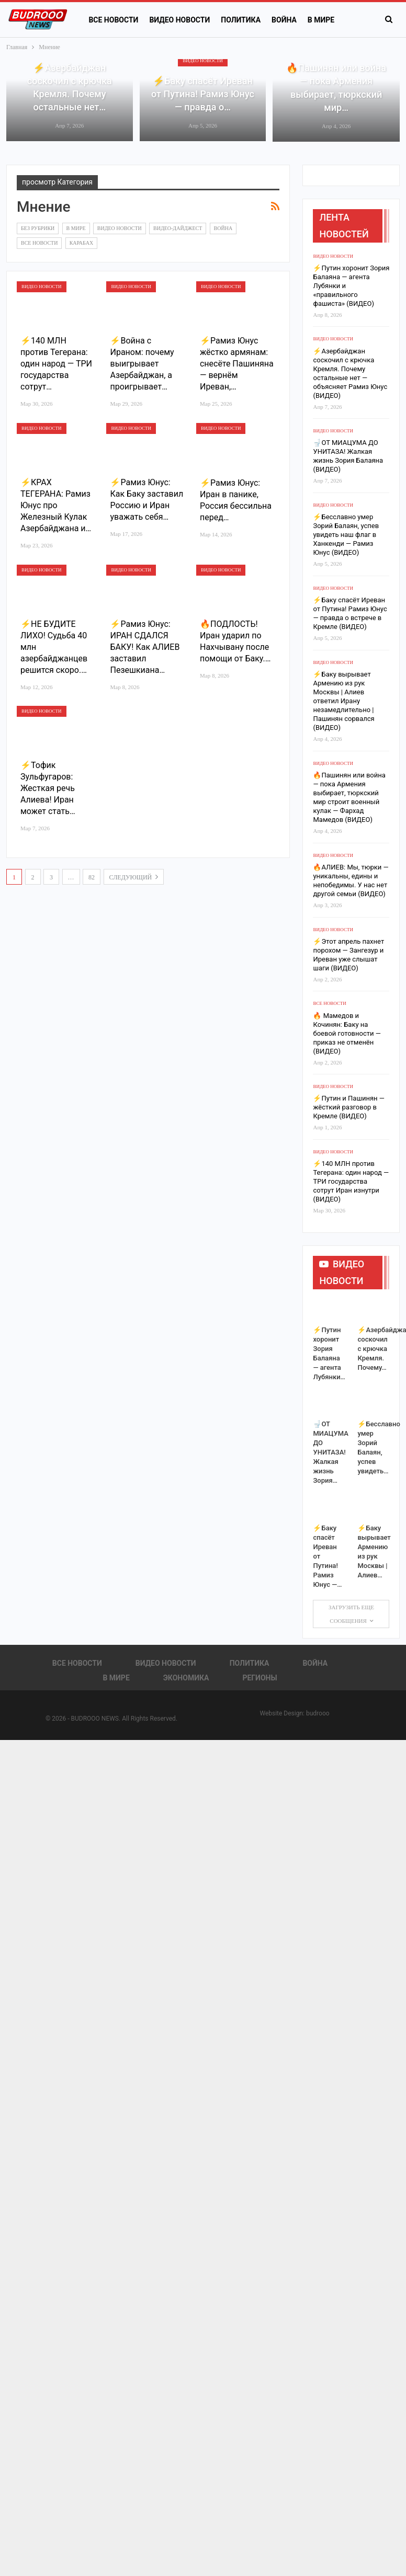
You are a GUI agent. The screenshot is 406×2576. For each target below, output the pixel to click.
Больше (323, 20)
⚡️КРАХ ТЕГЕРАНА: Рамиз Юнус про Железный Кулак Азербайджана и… (55, 505)
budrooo (318, 1713)
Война (284, 20)
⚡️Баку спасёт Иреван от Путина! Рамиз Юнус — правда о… (202, 93)
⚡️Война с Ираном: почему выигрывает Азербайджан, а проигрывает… (142, 364)
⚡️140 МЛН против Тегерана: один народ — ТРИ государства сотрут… (56, 364)
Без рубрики (37, 228)
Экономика (186, 1678)
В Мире (76, 228)
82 (91, 877)
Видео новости (179, 20)
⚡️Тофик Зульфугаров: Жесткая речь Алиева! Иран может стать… (47, 788)
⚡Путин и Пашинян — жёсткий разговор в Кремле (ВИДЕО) (349, 1107)
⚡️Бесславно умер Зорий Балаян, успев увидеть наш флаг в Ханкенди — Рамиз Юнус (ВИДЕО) (346, 534)
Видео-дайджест (177, 228)
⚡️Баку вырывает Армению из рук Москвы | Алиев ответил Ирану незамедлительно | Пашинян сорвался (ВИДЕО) (343, 700)
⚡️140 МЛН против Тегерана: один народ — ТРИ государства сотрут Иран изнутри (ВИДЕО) (351, 1181)
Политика (241, 20)
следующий (134, 877)
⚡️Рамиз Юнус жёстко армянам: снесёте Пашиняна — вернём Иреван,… (237, 364)
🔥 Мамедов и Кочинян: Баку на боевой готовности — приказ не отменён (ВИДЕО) (346, 1033)
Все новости (113, 20)
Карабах (81, 243)
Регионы (259, 1678)
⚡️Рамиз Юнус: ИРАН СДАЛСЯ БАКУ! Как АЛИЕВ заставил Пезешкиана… (144, 647)
